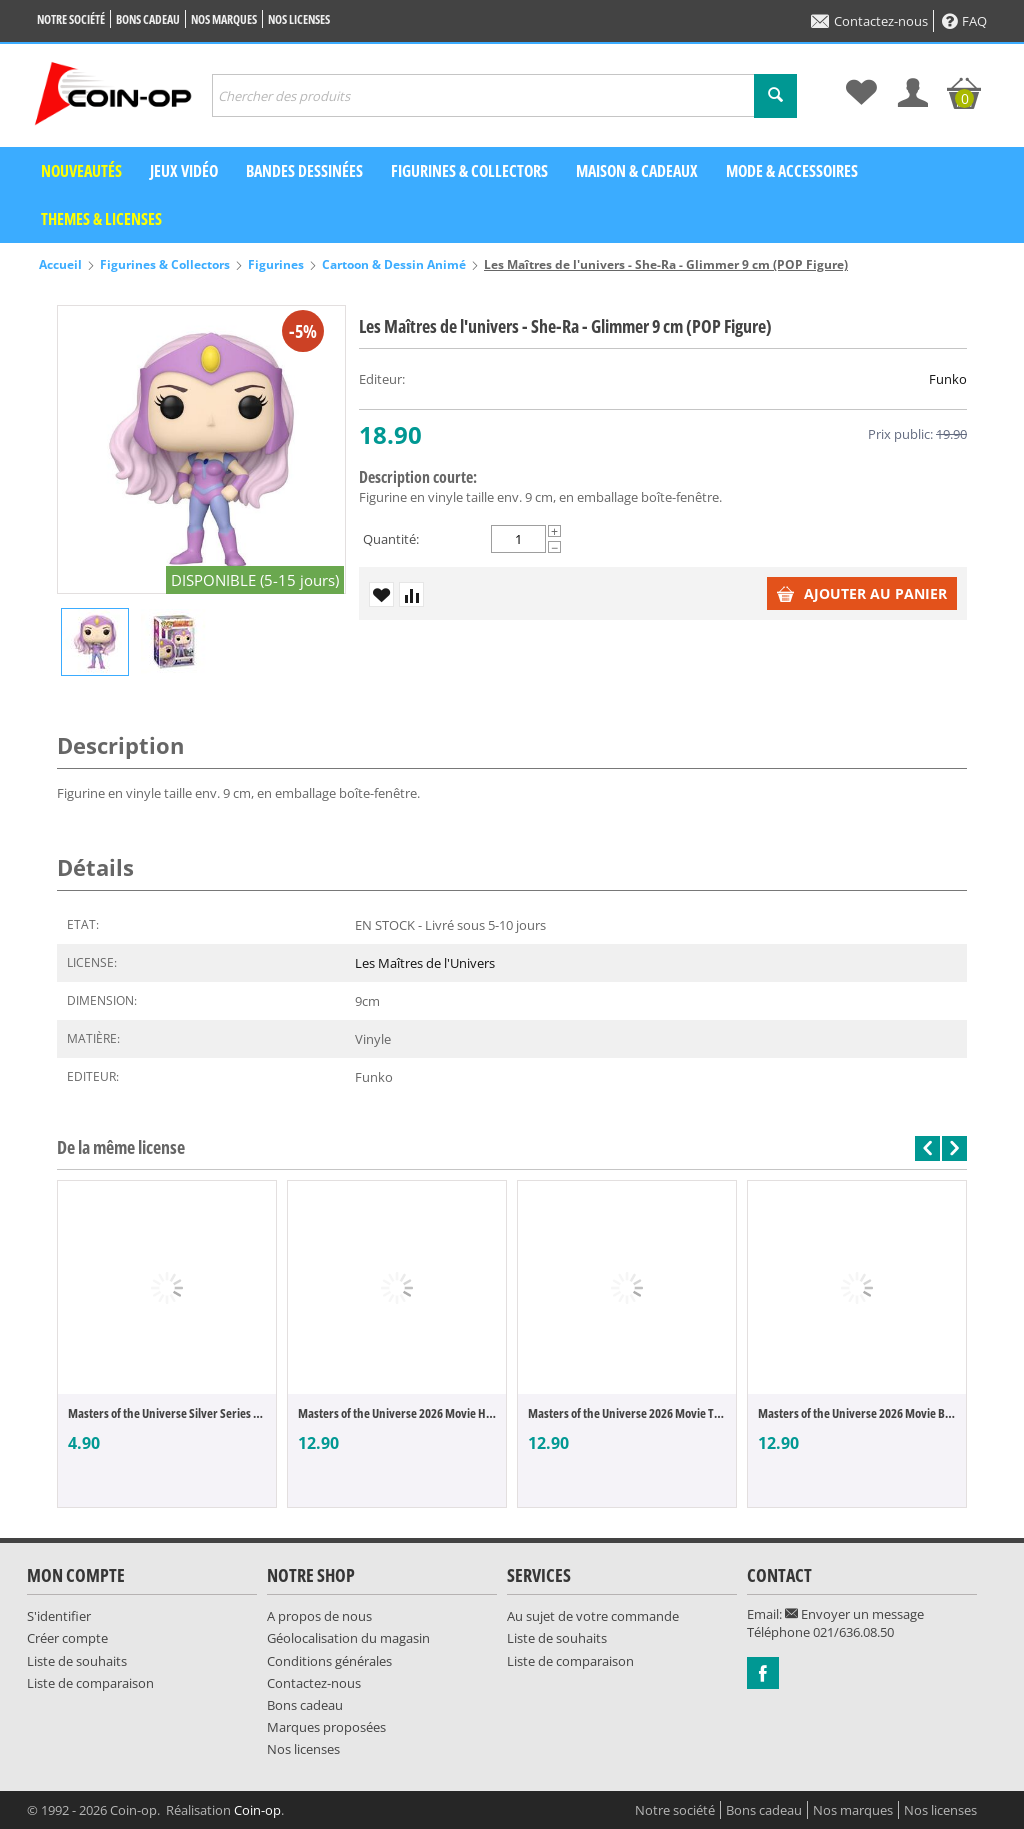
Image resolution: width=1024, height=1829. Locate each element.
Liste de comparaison (90, 1683)
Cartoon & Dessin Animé (394, 264)
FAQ (964, 21)
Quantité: (391, 539)
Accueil (60, 264)
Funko (948, 379)
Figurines (276, 264)
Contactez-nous (869, 21)
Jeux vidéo (184, 171)
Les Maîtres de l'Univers (425, 963)
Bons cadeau (148, 19)
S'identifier (59, 1616)
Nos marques (224, 19)
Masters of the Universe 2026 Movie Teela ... (627, 1413)
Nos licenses (299, 19)
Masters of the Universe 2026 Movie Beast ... (857, 1413)
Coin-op (257, 1810)
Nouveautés (81, 171)
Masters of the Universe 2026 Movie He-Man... (397, 1413)
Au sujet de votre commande (593, 1616)
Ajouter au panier (862, 593)
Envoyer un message (854, 1614)
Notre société (71, 19)
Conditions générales (329, 1661)
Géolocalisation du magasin (348, 1638)
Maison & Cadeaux (637, 171)
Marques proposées (326, 1727)
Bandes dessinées (304, 171)
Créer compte (67, 1638)
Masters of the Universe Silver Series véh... (167, 1413)
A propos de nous (319, 1616)
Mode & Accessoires (792, 171)
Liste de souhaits (77, 1661)
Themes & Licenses (101, 219)
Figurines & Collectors (469, 171)
